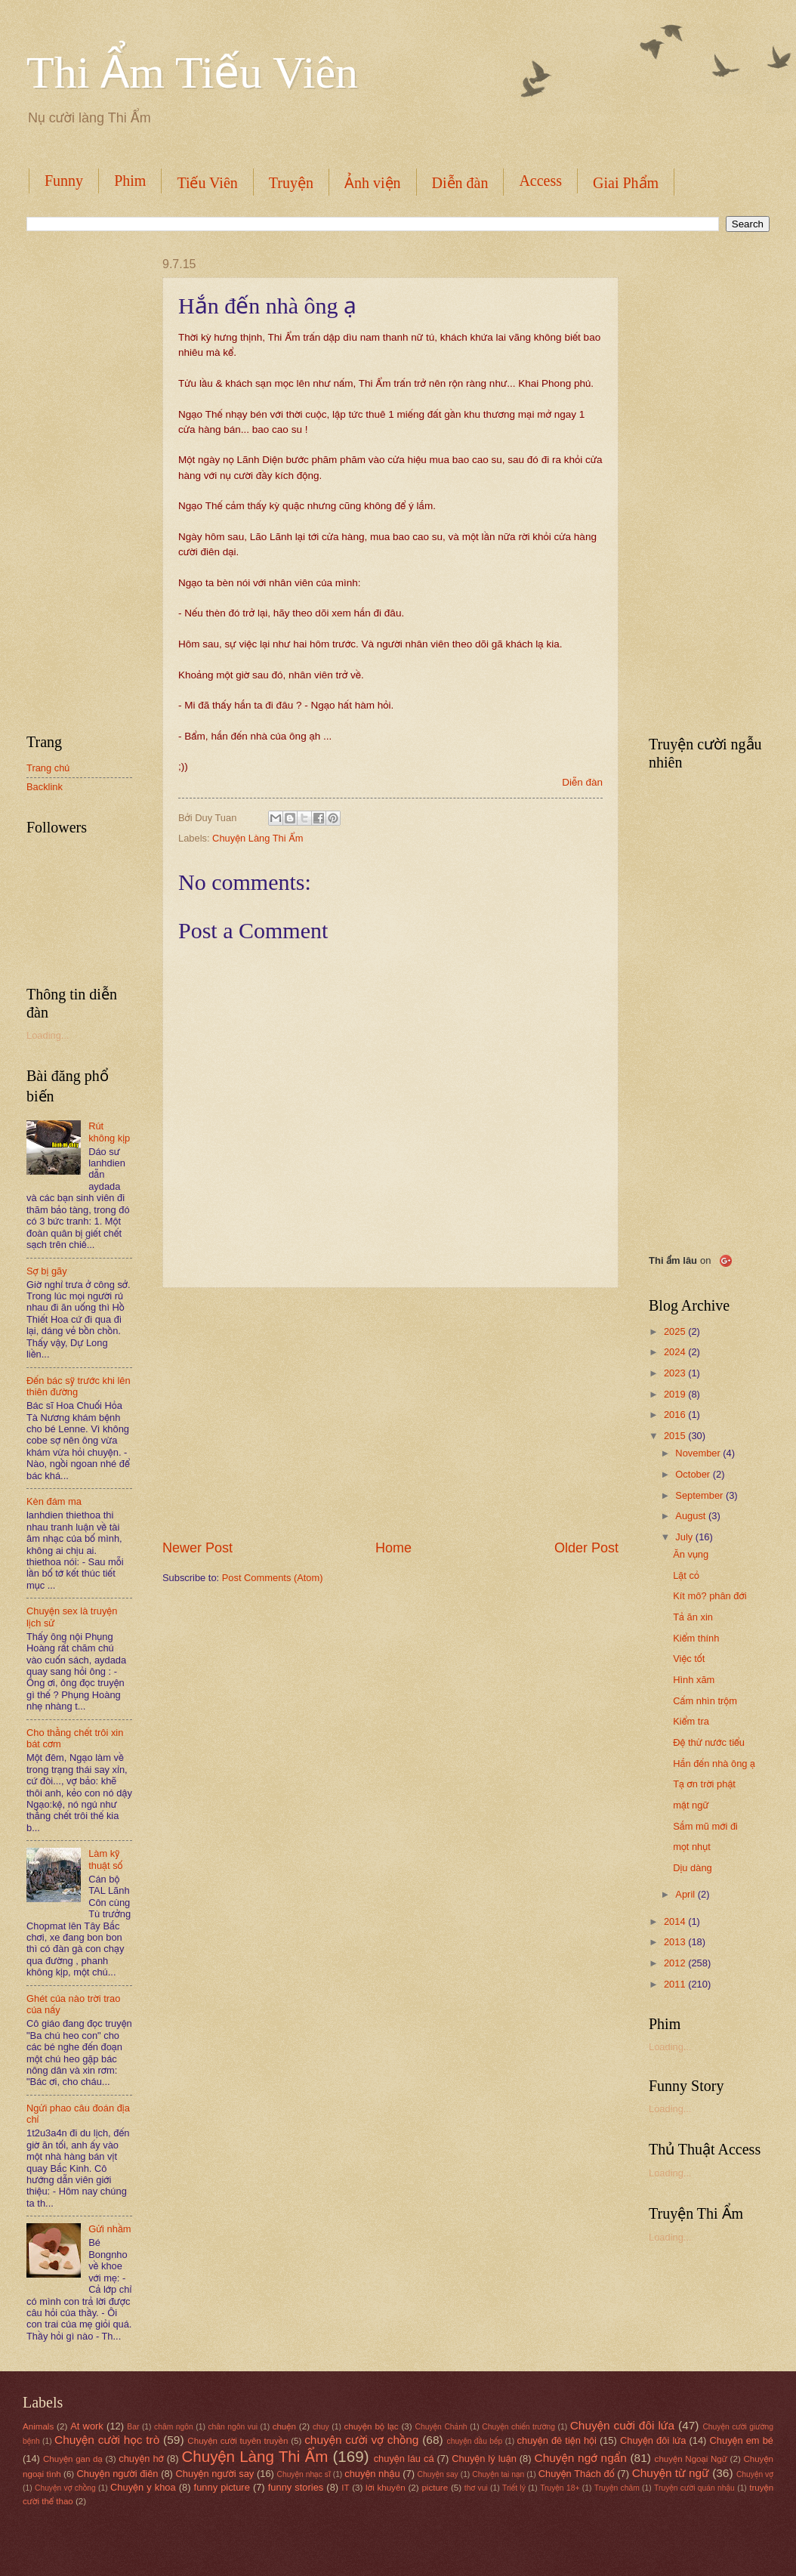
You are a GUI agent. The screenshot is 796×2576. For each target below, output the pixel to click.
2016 (676, 1414)
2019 (676, 1394)
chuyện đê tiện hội (557, 2440)
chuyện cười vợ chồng (361, 2439)
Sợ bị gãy (46, 1271)
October (693, 1474)
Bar (133, 2427)
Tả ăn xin (693, 1617)
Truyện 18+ (559, 2488)
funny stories (296, 2487)
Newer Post (197, 1547)
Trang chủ (47, 768)
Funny (64, 180)
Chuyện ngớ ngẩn (581, 2457)
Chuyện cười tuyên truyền (237, 2440)
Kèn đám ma (54, 1501)
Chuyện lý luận (484, 2458)
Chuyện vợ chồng (65, 2488)
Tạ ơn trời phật (704, 1784)
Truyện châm (617, 2488)
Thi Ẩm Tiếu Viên (192, 72)
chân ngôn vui (233, 2427)
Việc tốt (689, 1658)
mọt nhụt (692, 1846)
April (686, 1894)
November (699, 1453)
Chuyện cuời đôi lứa (622, 2425)
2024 (676, 1351)
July (685, 1537)
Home (393, 1547)
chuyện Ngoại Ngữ (691, 2458)
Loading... (47, 1035)
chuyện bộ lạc (371, 2426)
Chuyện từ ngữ (670, 2472)
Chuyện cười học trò (106, 2439)
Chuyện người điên (117, 2473)
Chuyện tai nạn (498, 2474)
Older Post (586, 1547)
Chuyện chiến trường (518, 2427)
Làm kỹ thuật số (105, 1859)
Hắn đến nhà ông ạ (714, 1763)
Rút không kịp (109, 1131)
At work (86, 2426)
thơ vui (476, 2488)
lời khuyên (386, 2487)
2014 (676, 1921)
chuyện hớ (141, 2458)
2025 (676, 1331)
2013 (676, 1941)
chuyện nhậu (372, 2473)
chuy (321, 2427)
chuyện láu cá (404, 2458)
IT (345, 2487)
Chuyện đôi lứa (653, 2440)
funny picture (222, 2487)
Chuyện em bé (742, 2440)
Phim (130, 180)
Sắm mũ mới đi (705, 1826)
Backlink (44, 786)
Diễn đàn (460, 183)
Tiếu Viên (207, 183)
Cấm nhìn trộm (705, 1701)
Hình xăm (693, 1679)
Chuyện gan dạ (73, 2458)
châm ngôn (173, 2427)
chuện (284, 2426)
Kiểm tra (691, 1721)
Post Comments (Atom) (272, 1577)
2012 (676, 1963)
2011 (676, 1984)
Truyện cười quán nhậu (694, 2488)
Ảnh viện (372, 183)
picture (434, 2487)
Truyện (291, 183)
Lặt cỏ (686, 1575)
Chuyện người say (215, 2473)
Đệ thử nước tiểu (709, 1742)
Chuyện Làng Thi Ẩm (257, 838)
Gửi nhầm (109, 2229)
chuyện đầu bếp (475, 2441)
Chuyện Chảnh (441, 2427)
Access (540, 180)
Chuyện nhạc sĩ (303, 2474)
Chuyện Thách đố (576, 2473)
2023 (676, 1373)
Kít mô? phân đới (709, 1596)
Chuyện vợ (754, 2474)
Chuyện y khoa (143, 2487)
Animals (38, 2426)
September (700, 1495)
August (691, 1515)
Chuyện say (438, 2474)
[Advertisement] (390, 1413)
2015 (676, 1435)
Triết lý (514, 2488)
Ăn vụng (690, 1554)
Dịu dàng (692, 1867)
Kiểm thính (696, 1638)
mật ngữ (690, 1805)
